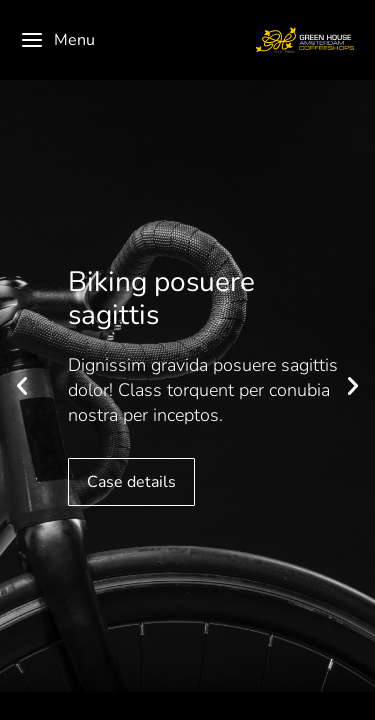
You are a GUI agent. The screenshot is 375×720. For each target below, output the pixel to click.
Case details (131, 482)
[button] (22, 386)
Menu (57, 40)
